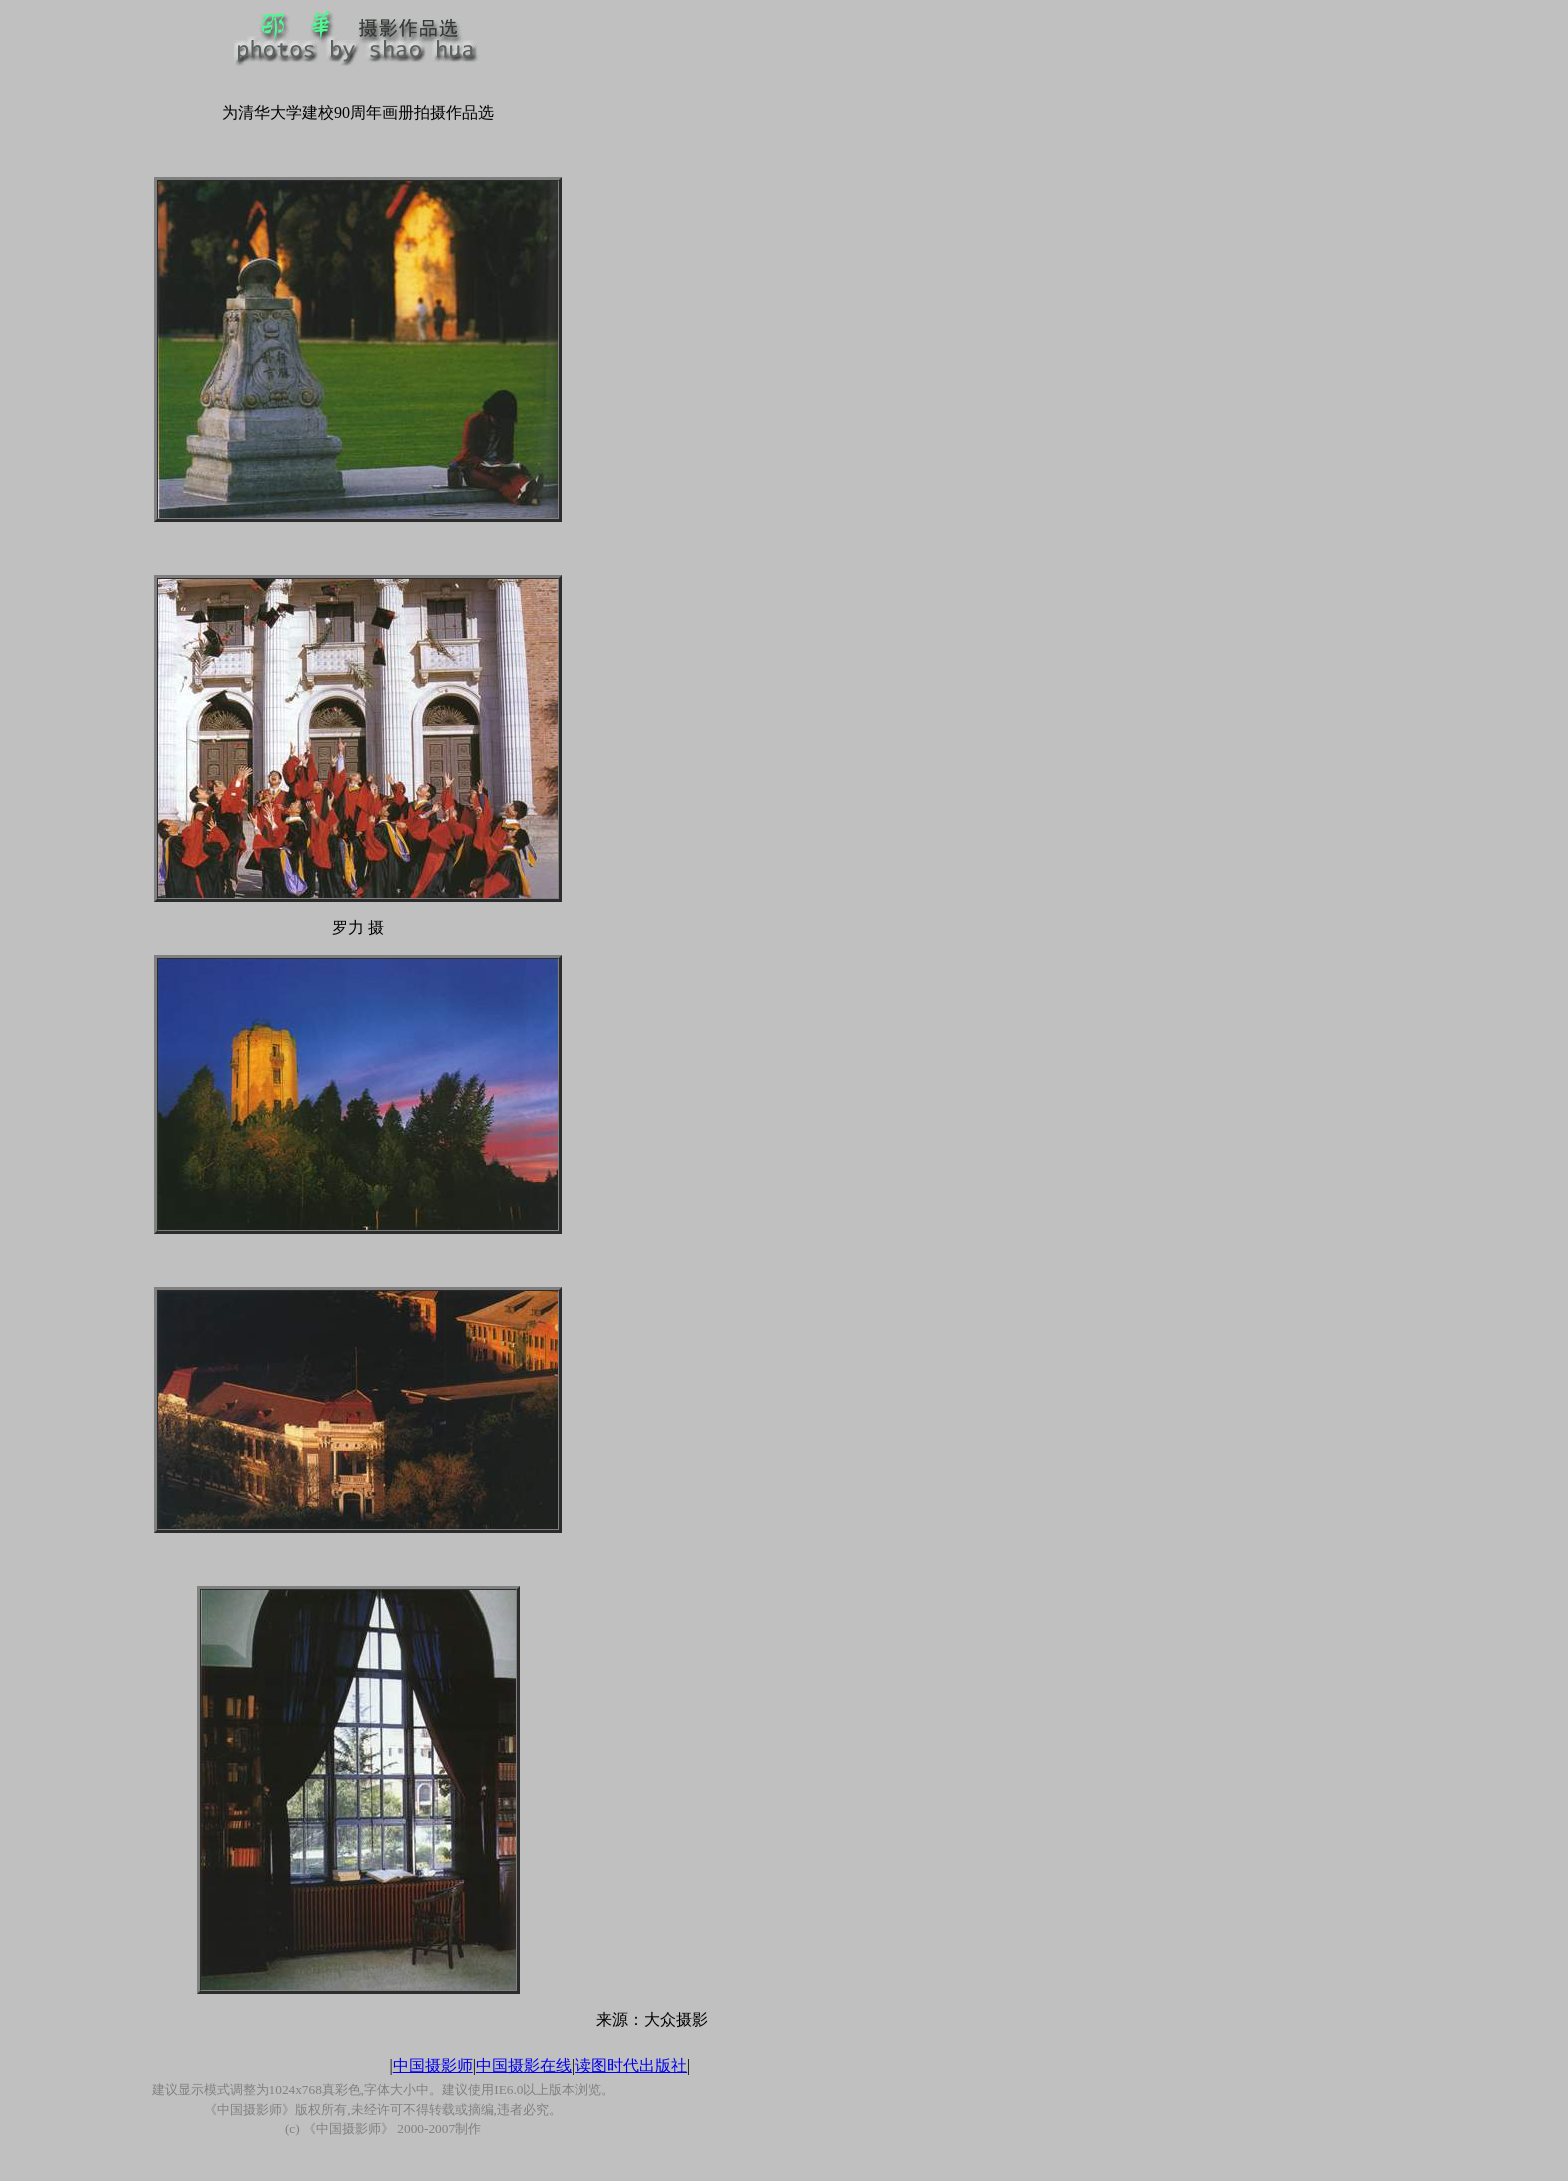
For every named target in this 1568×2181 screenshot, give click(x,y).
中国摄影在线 (524, 2065)
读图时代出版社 (631, 2065)
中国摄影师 (433, 2065)
